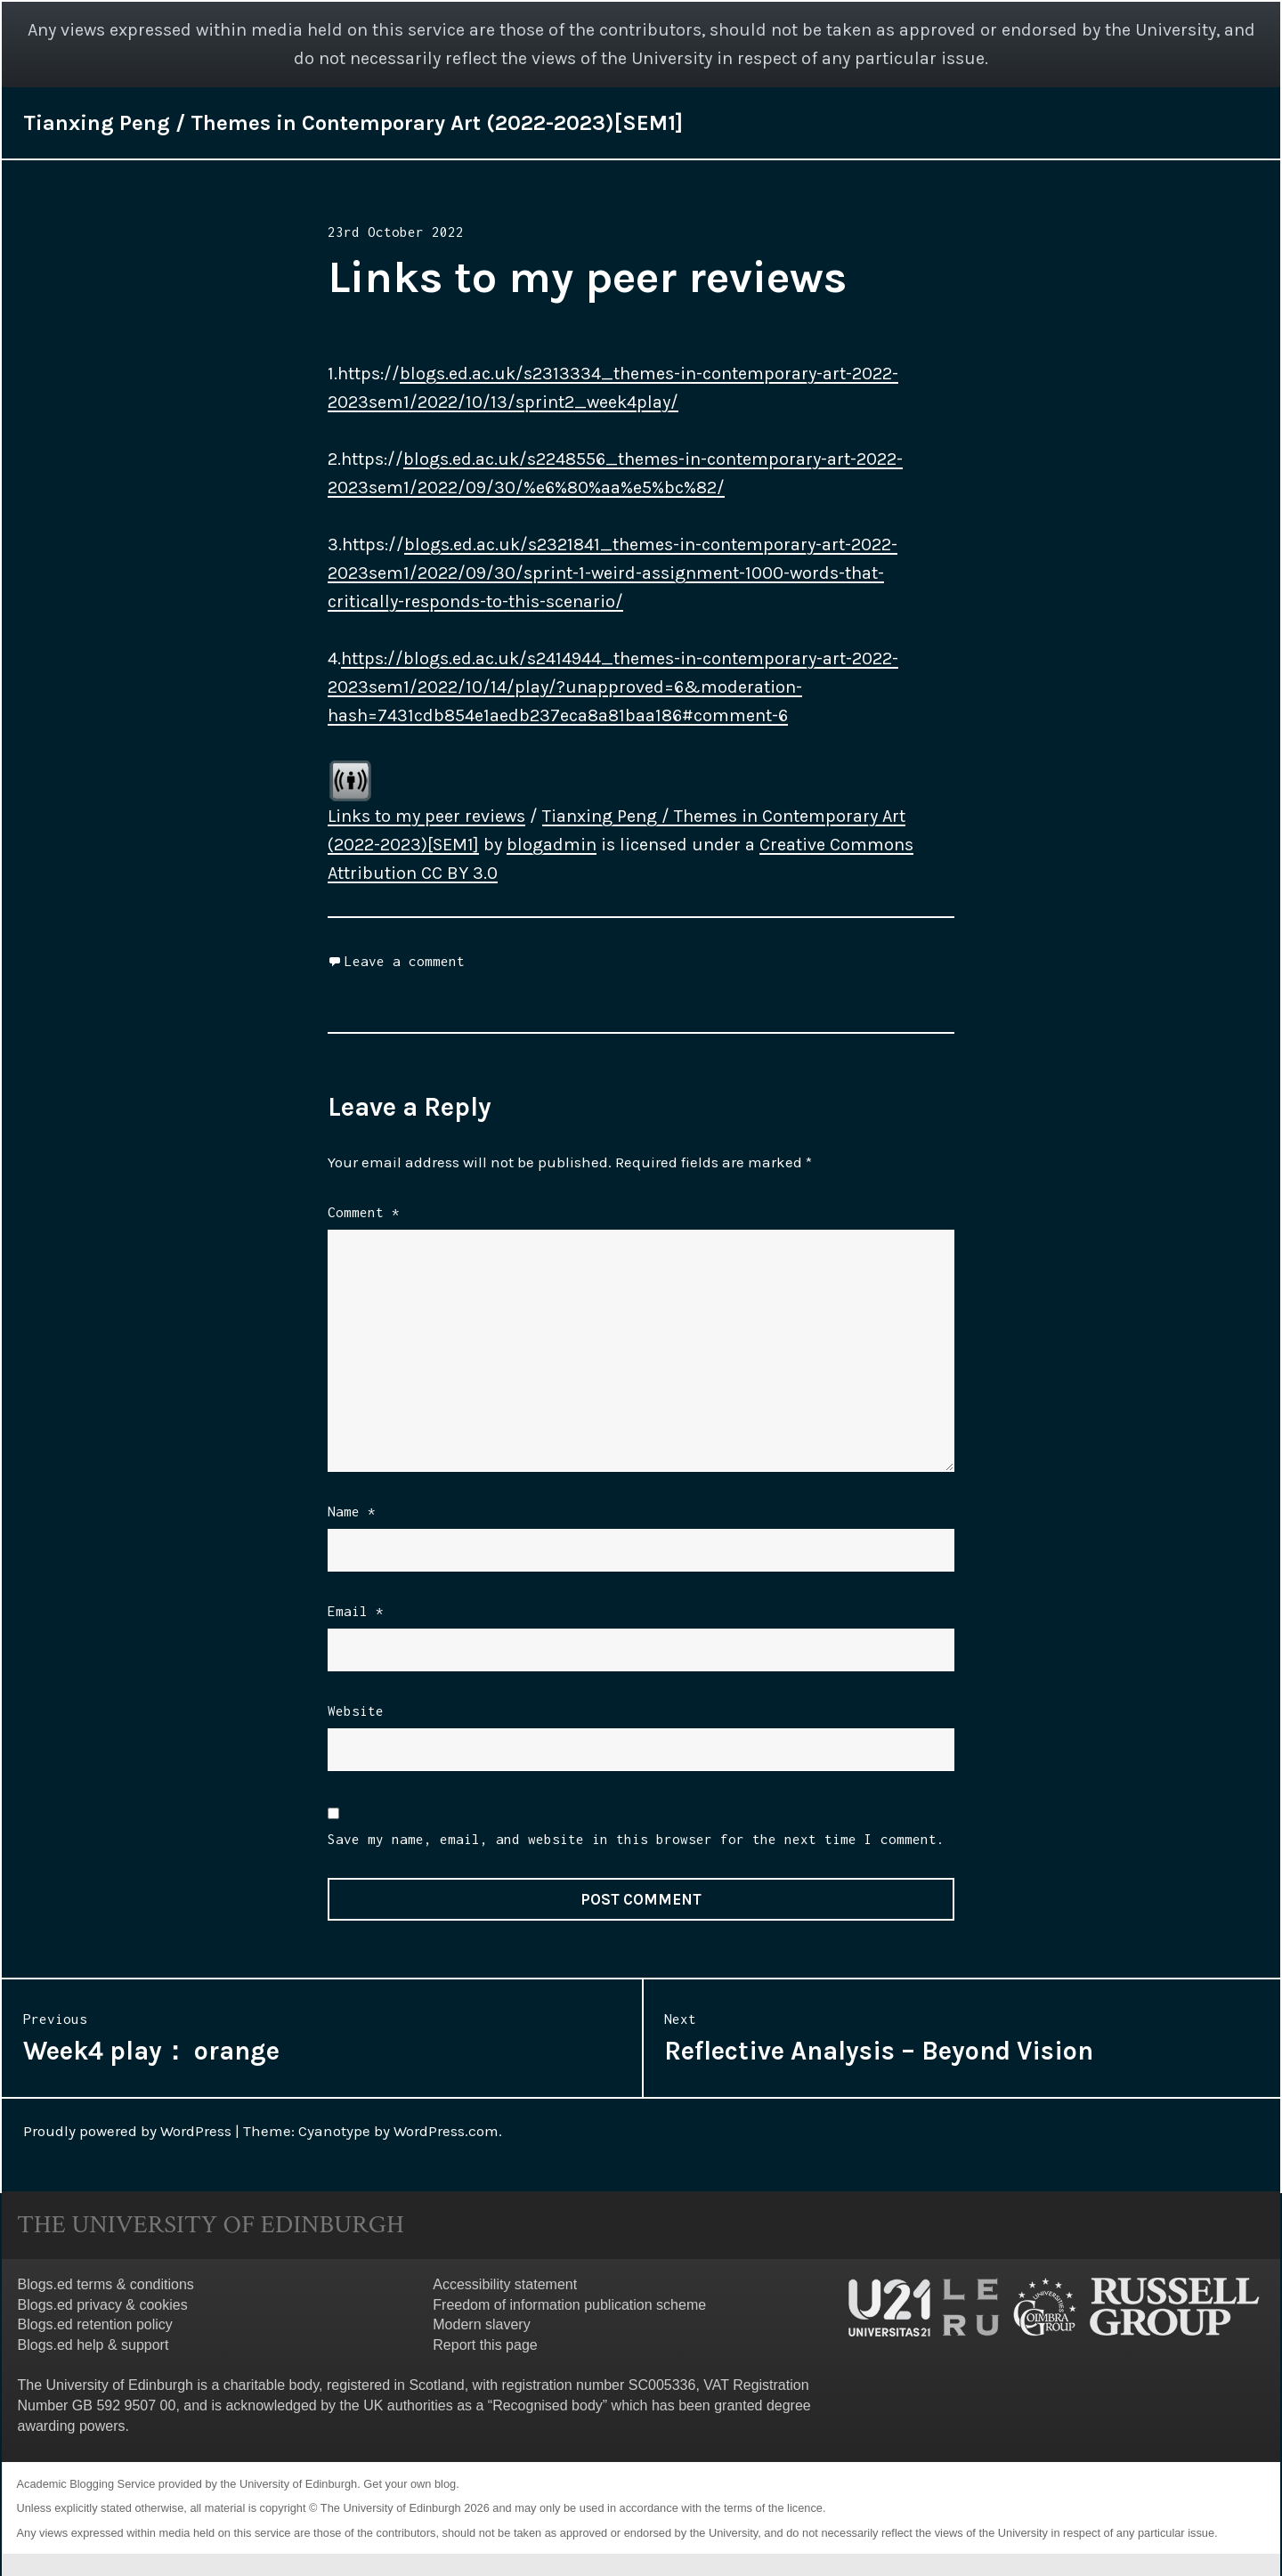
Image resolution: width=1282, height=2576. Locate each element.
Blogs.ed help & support (93, 2345)
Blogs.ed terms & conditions (106, 2284)
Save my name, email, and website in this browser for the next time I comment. (636, 1839)
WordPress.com (446, 2131)
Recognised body (547, 2405)
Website (356, 1710)
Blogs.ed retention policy (95, 2324)
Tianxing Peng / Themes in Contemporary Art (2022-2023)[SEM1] (353, 122)
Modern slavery (481, 2324)
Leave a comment (405, 961)
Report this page (485, 2345)
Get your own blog (409, 2484)
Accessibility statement (505, 2284)
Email (356, 1611)
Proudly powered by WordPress (127, 2131)
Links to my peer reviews (426, 816)
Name (352, 1511)
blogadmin (551, 844)
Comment (364, 1212)
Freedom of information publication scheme (569, 2304)
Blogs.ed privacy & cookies (103, 2304)
